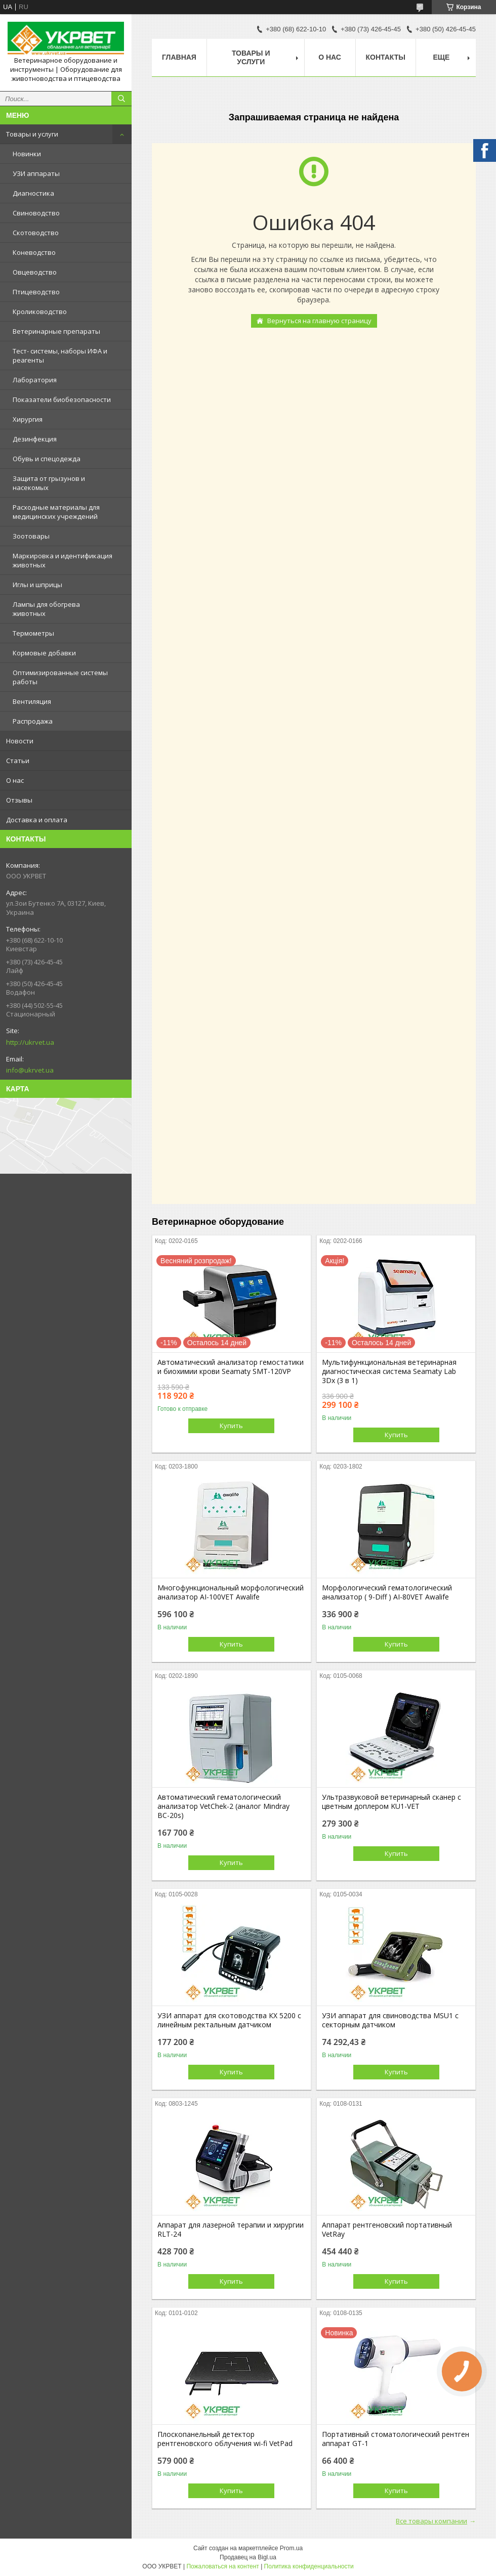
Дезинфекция (35, 438)
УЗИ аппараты (36, 173)
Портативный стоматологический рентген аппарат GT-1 (395, 2439)
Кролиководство (40, 311)
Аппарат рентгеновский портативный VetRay (387, 2229)
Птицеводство (36, 291)
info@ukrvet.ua (30, 1070)
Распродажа (33, 721)
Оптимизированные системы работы (60, 677)
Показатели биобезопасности (62, 399)
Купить (231, 1425)
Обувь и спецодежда (46, 458)
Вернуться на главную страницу (319, 320)
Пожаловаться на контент (222, 2566)
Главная (179, 57)
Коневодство (34, 252)
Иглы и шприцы (37, 584)
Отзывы (19, 800)
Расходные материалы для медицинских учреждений (56, 512)
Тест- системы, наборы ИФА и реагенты (60, 355)
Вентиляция (32, 701)
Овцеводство (35, 272)
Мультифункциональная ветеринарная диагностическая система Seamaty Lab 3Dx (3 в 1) (389, 1371)
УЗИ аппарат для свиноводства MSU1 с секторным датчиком (390, 2020)
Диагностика (33, 193)
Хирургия (28, 419)
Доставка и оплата (36, 819)
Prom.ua (291, 2548)
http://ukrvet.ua (30, 1042)
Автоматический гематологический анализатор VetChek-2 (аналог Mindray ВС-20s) (223, 1806)
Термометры (33, 633)
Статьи (17, 760)
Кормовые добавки (44, 652)
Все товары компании (431, 2520)
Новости (19, 740)
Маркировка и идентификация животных (62, 560)
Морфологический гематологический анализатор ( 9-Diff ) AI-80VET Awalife (387, 1592)
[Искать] (121, 98)
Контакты (385, 57)
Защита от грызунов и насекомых (49, 483)
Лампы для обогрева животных (46, 609)
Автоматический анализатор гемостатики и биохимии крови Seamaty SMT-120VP (230, 1367)
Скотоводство (36, 232)
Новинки (27, 153)
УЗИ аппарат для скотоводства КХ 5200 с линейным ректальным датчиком (229, 2020)
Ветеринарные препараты (56, 331)
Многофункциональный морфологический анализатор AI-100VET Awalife (230, 1592)
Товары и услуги (32, 134)
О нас (15, 780)
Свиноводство (36, 212)
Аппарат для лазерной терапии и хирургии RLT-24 (230, 2229)
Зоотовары (31, 536)
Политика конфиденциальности (309, 2566)
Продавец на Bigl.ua (248, 2557)
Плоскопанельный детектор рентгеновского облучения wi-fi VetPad (225, 2439)
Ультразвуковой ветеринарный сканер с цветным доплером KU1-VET (391, 1802)
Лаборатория (35, 379)
